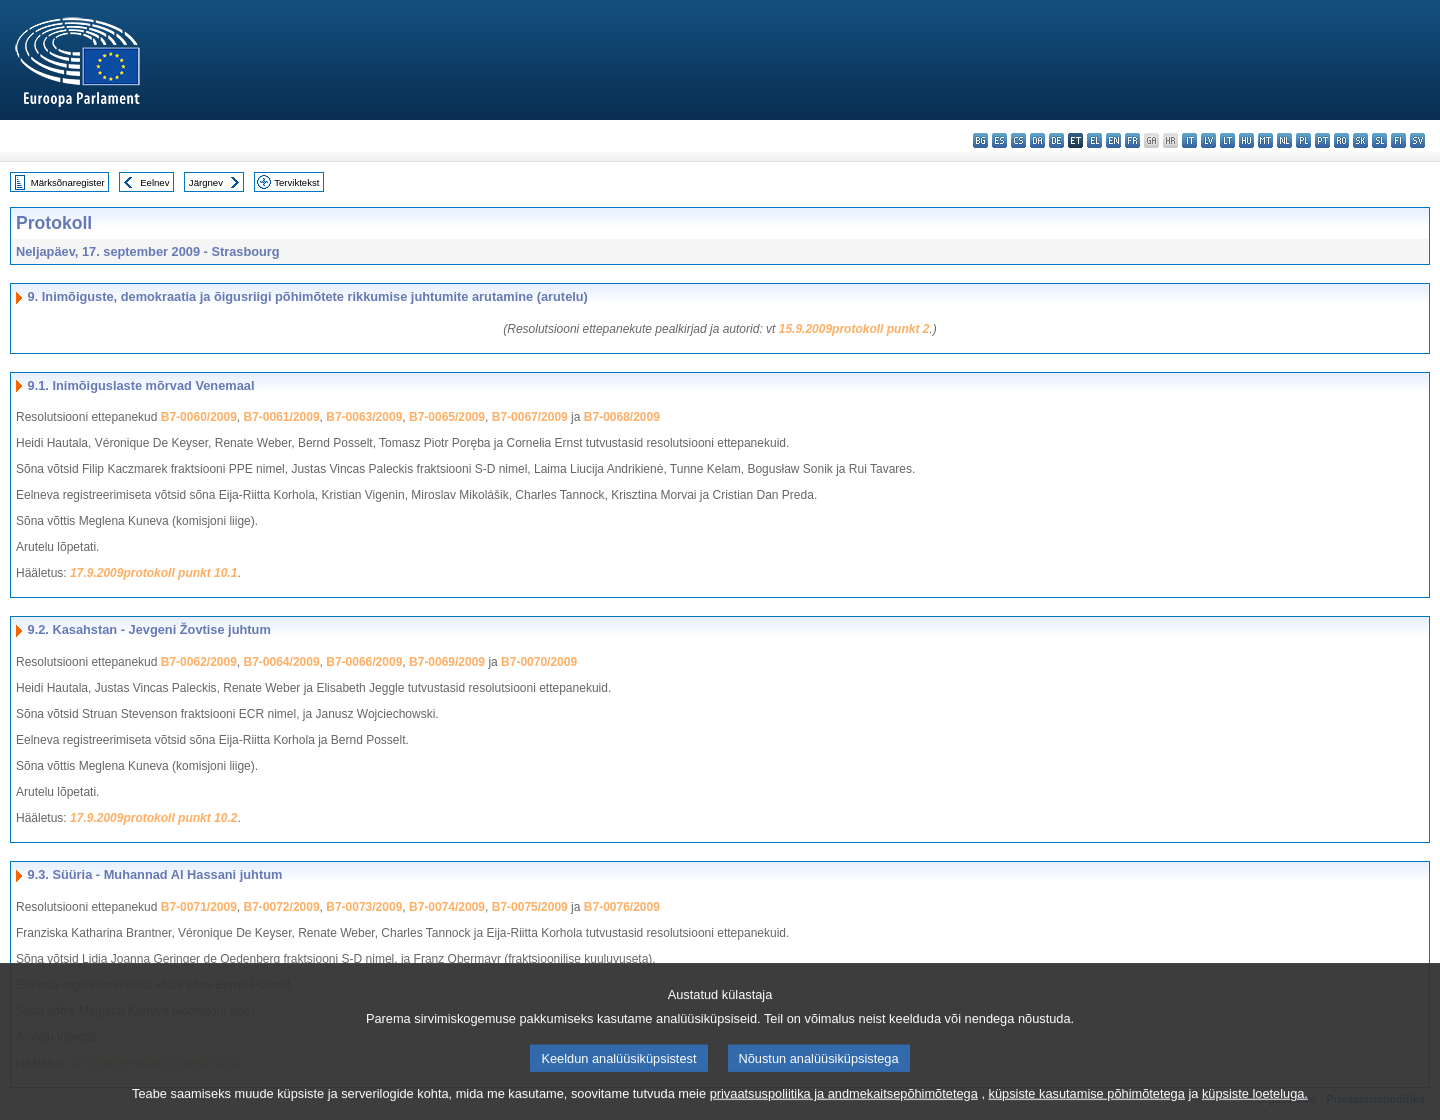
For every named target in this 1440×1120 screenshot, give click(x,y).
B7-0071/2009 (199, 907)
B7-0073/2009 (364, 907)
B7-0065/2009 (447, 417)
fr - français (1132, 140)
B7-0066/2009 (364, 662)
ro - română (1341, 140)
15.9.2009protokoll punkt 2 (854, 329)
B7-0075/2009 (530, 907)
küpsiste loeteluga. (1255, 1105)
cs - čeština (1018, 140)
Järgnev (206, 182)
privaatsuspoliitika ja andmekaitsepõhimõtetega (844, 1105)
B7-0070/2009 (539, 662)
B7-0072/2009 (282, 907)
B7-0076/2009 (622, 907)
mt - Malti (1265, 140)
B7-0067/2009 (530, 417)
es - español (999, 140)
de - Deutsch (1056, 140)
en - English (1113, 140)
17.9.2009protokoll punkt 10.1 (153, 573)
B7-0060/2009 (199, 417)
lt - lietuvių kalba (1227, 140)
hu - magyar (1246, 140)
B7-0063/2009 (364, 417)
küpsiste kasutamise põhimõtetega (1087, 1105)
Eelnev (154, 182)
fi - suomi (1398, 140)
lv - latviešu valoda (1208, 140)
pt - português (1322, 140)
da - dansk (1037, 140)
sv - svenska (1417, 140)
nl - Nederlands (1284, 140)
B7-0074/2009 (447, 907)
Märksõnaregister (68, 182)
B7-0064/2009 (282, 662)
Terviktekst (296, 182)
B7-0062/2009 (199, 662)
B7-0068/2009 (622, 417)
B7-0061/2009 (282, 417)
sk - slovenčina (1360, 140)
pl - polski (1303, 140)
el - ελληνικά (1094, 140)
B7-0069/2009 (447, 662)
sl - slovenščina (1379, 140)
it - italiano (1189, 140)
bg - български (980, 140)
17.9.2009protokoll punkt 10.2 (153, 818)
